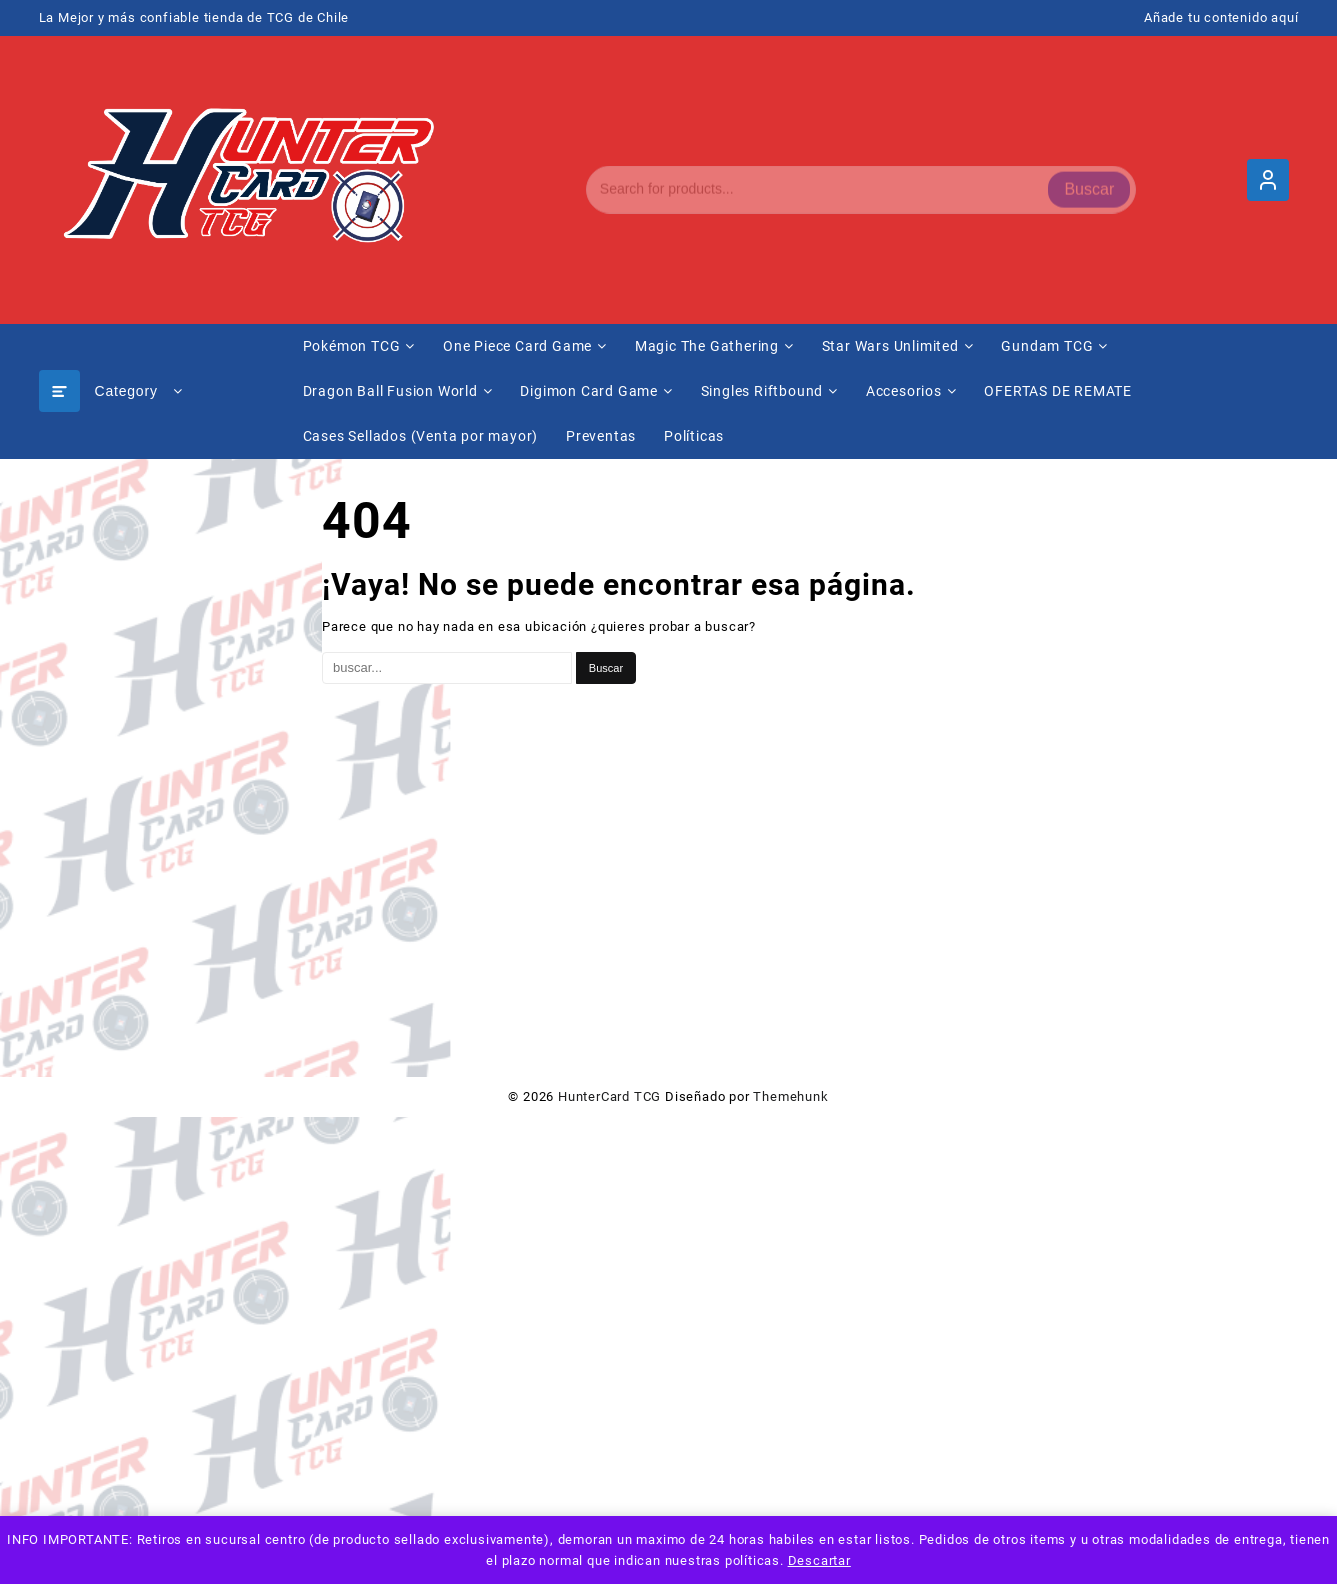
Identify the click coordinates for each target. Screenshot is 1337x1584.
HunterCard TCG (609, 1096)
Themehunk (790, 1096)
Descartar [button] (819, 1560)
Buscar (1089, 179)
